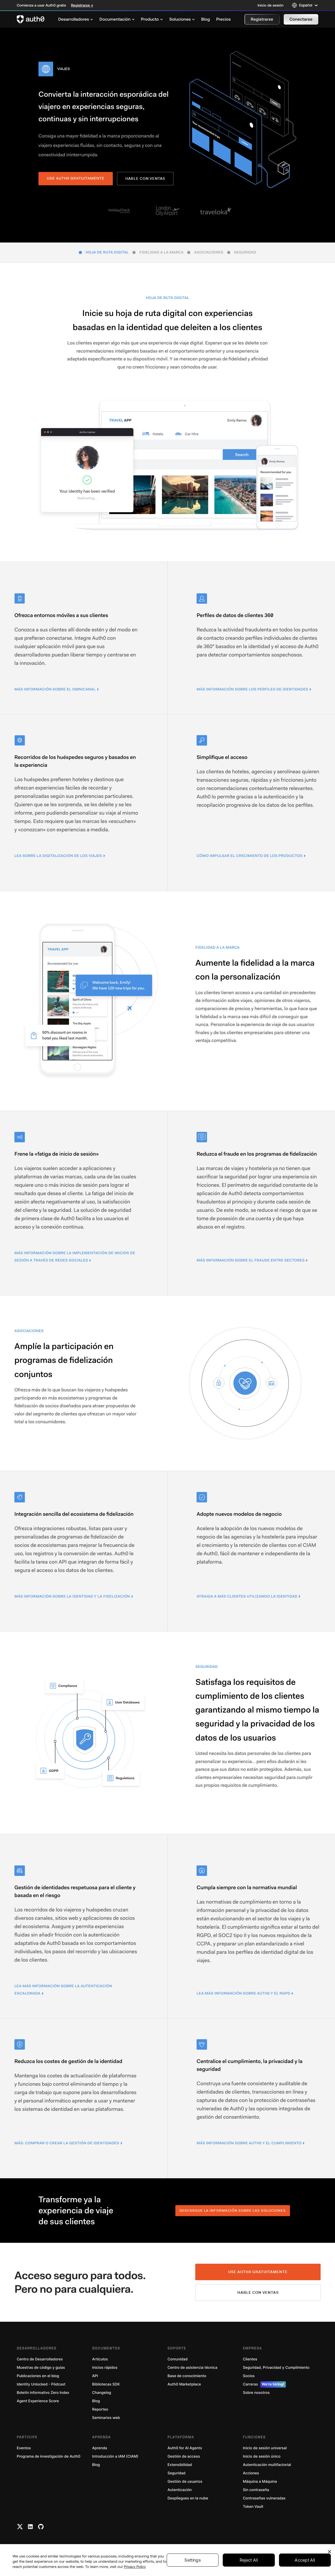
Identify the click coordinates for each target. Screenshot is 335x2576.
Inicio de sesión (270, 5)
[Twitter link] (20, 2526)
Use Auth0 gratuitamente (258, 2271)
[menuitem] (75, 19)
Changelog (101, 2392)
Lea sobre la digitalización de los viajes (58, 856)
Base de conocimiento (187, 2376)
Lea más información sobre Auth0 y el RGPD (243, 1993)
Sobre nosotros (256, 2392)
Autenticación (180, 2490)
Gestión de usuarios (185, 2481)
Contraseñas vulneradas (264, 2498)
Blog (96, 2401)
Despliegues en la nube (188, 2498)
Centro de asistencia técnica (192, 2367)
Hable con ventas (145, 178)
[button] (262, 19)
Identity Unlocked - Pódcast (41, 2384)
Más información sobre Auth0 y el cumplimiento (249, 2143)
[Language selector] (305, 5)
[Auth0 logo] (30, 19)
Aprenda (99, 2448)
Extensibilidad (180, 2465)
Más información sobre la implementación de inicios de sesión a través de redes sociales (74, 1257)
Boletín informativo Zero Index (43, 2392)
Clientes (250, 2359)
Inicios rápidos (105, 2367)
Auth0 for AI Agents (185, 2448)
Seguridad (177, 2473)
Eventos (24, 2448)
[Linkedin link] (30, 2526)
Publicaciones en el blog (38, 2376)
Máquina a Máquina (260, 2481)
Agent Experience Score (38, 2401)
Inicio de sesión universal (265, 2448)
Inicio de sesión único (262, 2456)
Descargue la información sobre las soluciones (233, 2210)
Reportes (100, 2409)
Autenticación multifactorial (267, 2465)
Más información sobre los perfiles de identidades (252, 689)
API (95, 2376)
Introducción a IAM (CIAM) (115, 2456)
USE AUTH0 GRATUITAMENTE (75, 178)
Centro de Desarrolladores (40, 2359)
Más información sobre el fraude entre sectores (251, 1260)
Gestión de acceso (184, 2456)
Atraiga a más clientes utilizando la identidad (247, 1596)
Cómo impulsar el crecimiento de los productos (250, 856)
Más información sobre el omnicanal (55, 689)
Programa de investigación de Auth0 (48, 2456)
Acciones (251, 2473)
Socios (249, 2376)
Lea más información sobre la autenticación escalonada (63, 1990)
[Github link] (41, 2526)
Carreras (264, 2384)
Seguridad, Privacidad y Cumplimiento (276, 2367)
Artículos (100, 2359)
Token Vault (253, 2506)
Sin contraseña (256, 2490)
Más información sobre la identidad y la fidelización (72, 1596)
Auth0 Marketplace (184, 2384)
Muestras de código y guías (41, 2367)
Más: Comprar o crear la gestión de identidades (66, 2143)
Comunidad (178, 2359)
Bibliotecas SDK (106, 2384)
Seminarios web (106, 2418)
